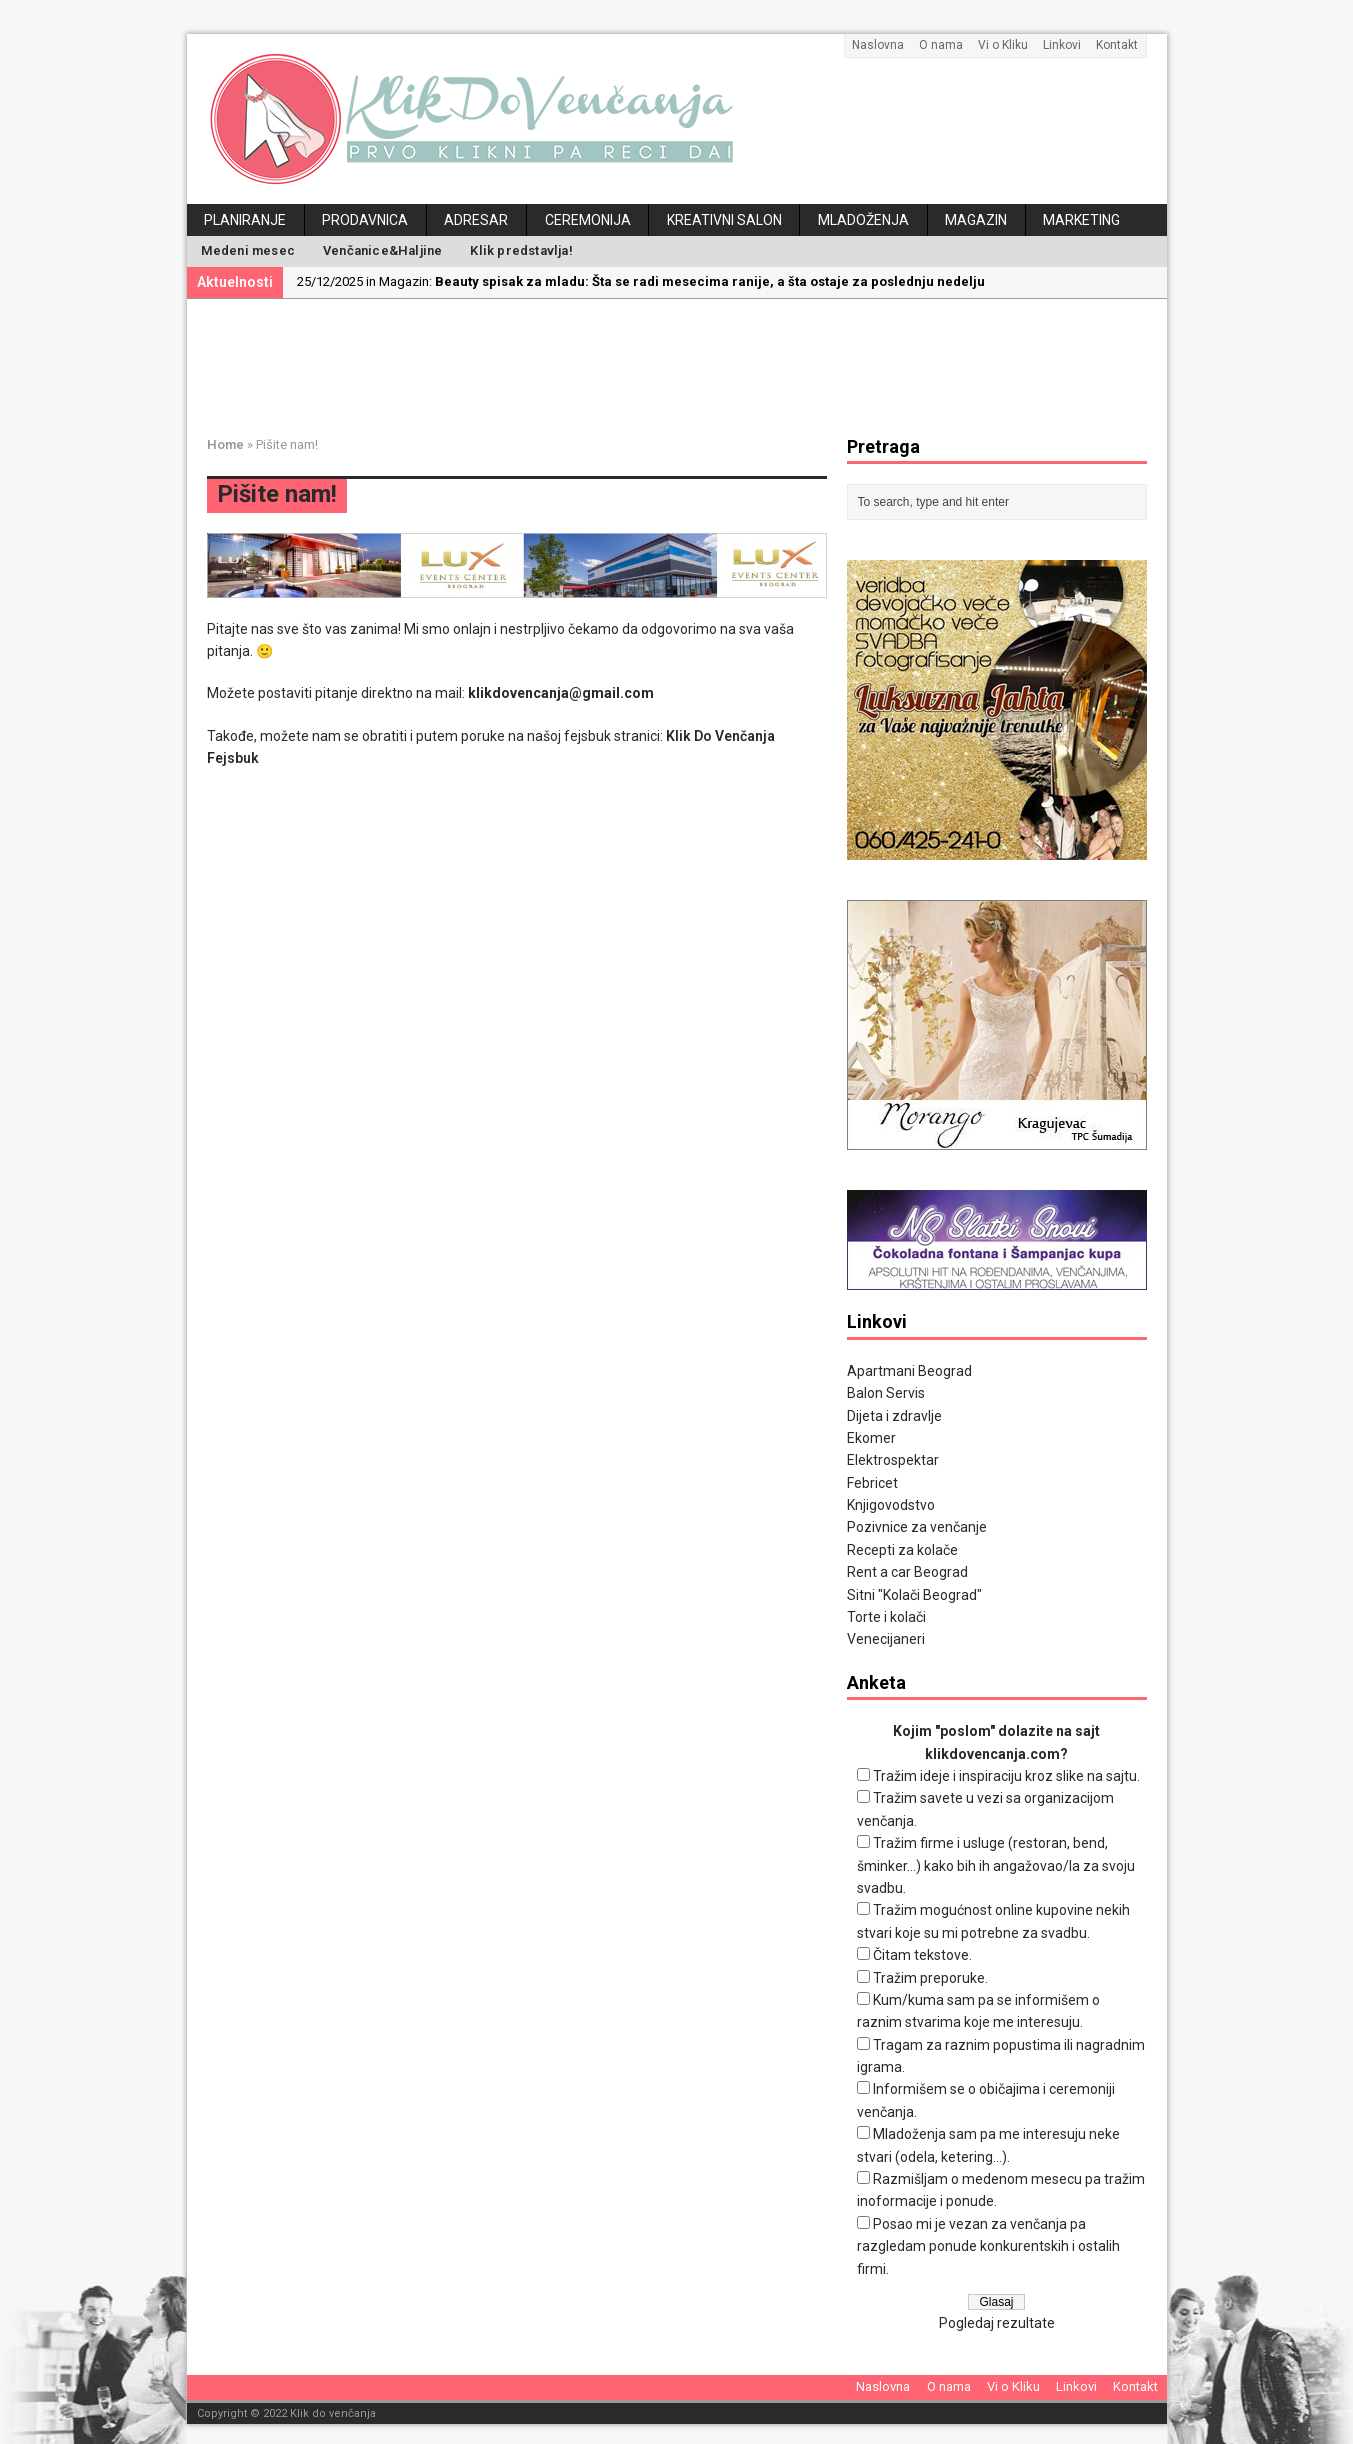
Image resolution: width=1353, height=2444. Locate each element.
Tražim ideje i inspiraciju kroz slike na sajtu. (1006, 1776)
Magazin (976, 220)
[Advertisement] (692, 364)
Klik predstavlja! (521, 250)
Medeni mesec (248, 250)
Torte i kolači (886, 1617)
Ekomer (871, 1438)
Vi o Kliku (1003, 45)
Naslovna (878, 45)
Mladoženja (863, 220)
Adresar (476, 220)
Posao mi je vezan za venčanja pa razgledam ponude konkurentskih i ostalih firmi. (988, 2246)
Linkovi (1062, 45)
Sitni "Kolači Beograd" (914, 1595)
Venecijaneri (886, 1639)
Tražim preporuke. (930, 1978)
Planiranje (245, 220)
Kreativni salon (724, 220)
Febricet (872, 1483)
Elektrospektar (893, 1460)
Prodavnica (365, 220)
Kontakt (1117, 45)
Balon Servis (886, 1393)
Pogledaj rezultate (997, 2323)
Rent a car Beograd (907, 1572)
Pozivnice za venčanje (917, 1527)
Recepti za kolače (902, 1550)
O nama (941, 45)
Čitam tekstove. (922, 1955)
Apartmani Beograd (909, 1371)
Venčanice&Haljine (382, 250)
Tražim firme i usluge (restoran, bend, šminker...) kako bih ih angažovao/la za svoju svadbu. (996, 1865)
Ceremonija (588, 220)
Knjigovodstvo (891, 1505)
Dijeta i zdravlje (894, 1416)
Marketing (1081, 220)
